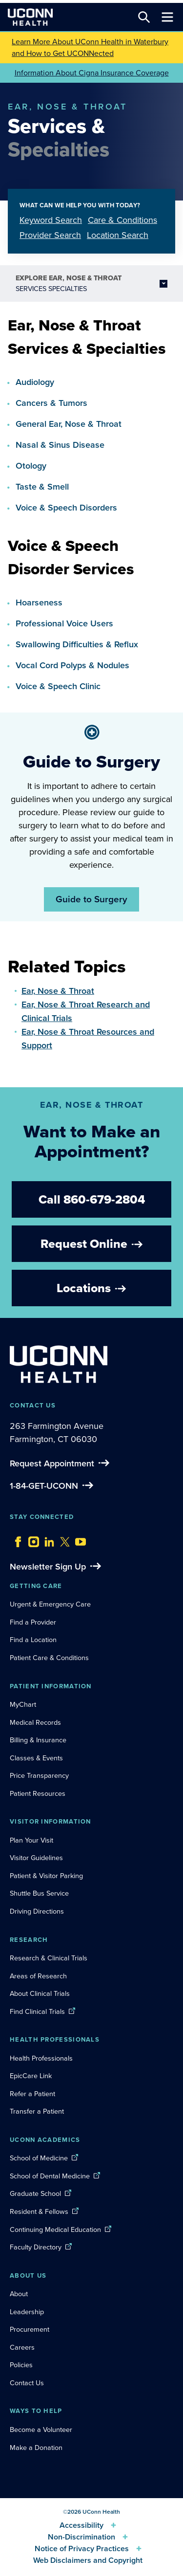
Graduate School (35, 2193)
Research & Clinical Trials (48, 1958)
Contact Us (27, 2382)
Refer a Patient (32, 2093)
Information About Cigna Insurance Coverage (92, 72)
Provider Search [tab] (50, 235)
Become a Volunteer (41, 2429)
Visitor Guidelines (36, 1857)
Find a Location (33, 1639)
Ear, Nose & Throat (57, 991)
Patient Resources (37, 1793)
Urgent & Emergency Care (50, 1604)
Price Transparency (39, 1775)
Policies (21, 2364)
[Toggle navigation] (167, 17)
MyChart (23, 1704)
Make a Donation (36, 2447)
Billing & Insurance (38, 1740)
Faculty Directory (35, 2247)
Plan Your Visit (31, 1840)
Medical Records (35, 1722)
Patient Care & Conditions (49, 1657)
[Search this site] (144, 17)
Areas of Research (39, 1976)
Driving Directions (37, 1911)
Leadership (27, 2311)
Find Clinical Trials (37, 2011)
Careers (22, 2347)
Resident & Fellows (39, 2211)
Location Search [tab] (117, 235)
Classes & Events (36, 1758)
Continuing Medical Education (55, 2229)
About (19, 2293)
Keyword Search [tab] (51, 220)
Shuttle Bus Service (39, 1893)
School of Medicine (39, 2158)
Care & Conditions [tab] (122, 220)
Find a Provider (33, 1622)
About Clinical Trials (40, 1993)
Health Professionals (41, 2058)
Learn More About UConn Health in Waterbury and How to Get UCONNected (90, 47)
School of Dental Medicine (50, 2176)
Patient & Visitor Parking (46, 1875)
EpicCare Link (31, 2075)
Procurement (29, 2329)
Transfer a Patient (37, 2111)
